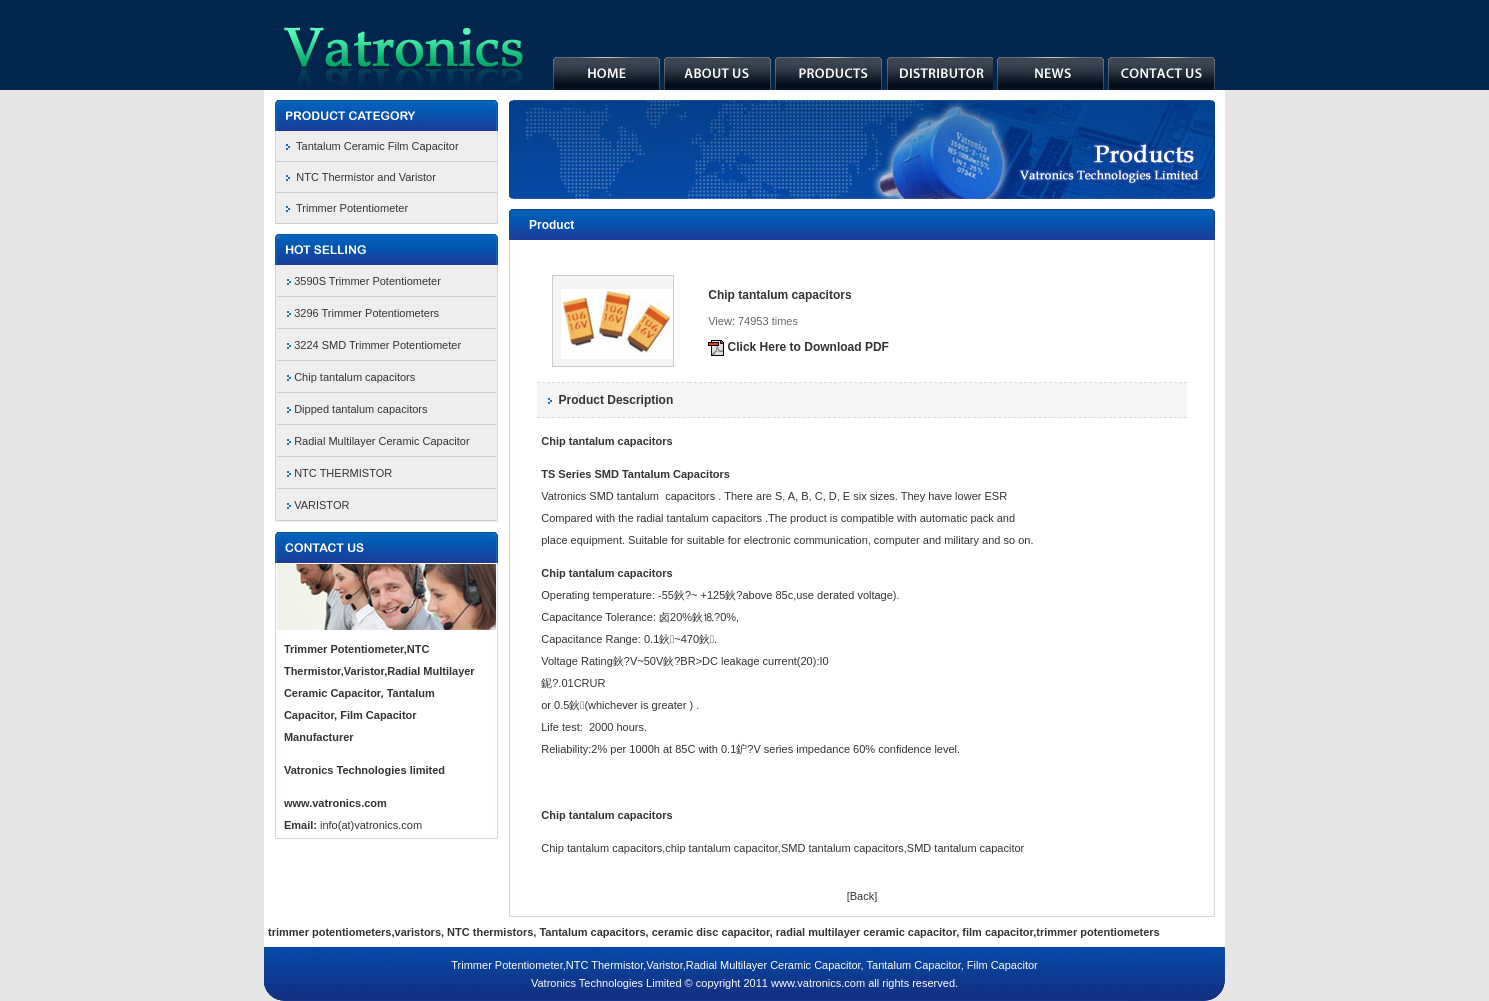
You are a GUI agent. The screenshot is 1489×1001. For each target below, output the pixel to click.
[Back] (862, 896)
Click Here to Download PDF (798, 347)
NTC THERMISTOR (343, 473)
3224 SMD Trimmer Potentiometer (377, 345)
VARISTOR (321, 505)
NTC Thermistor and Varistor (366, 177)
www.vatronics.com (335, 803)
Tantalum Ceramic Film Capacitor (377, 146)
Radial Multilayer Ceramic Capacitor (381, 441)
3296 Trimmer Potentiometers (366, 313)
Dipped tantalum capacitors (360, 409)
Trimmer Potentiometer (352, 208)
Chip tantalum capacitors (354, 377)
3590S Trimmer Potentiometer (367, 281)
